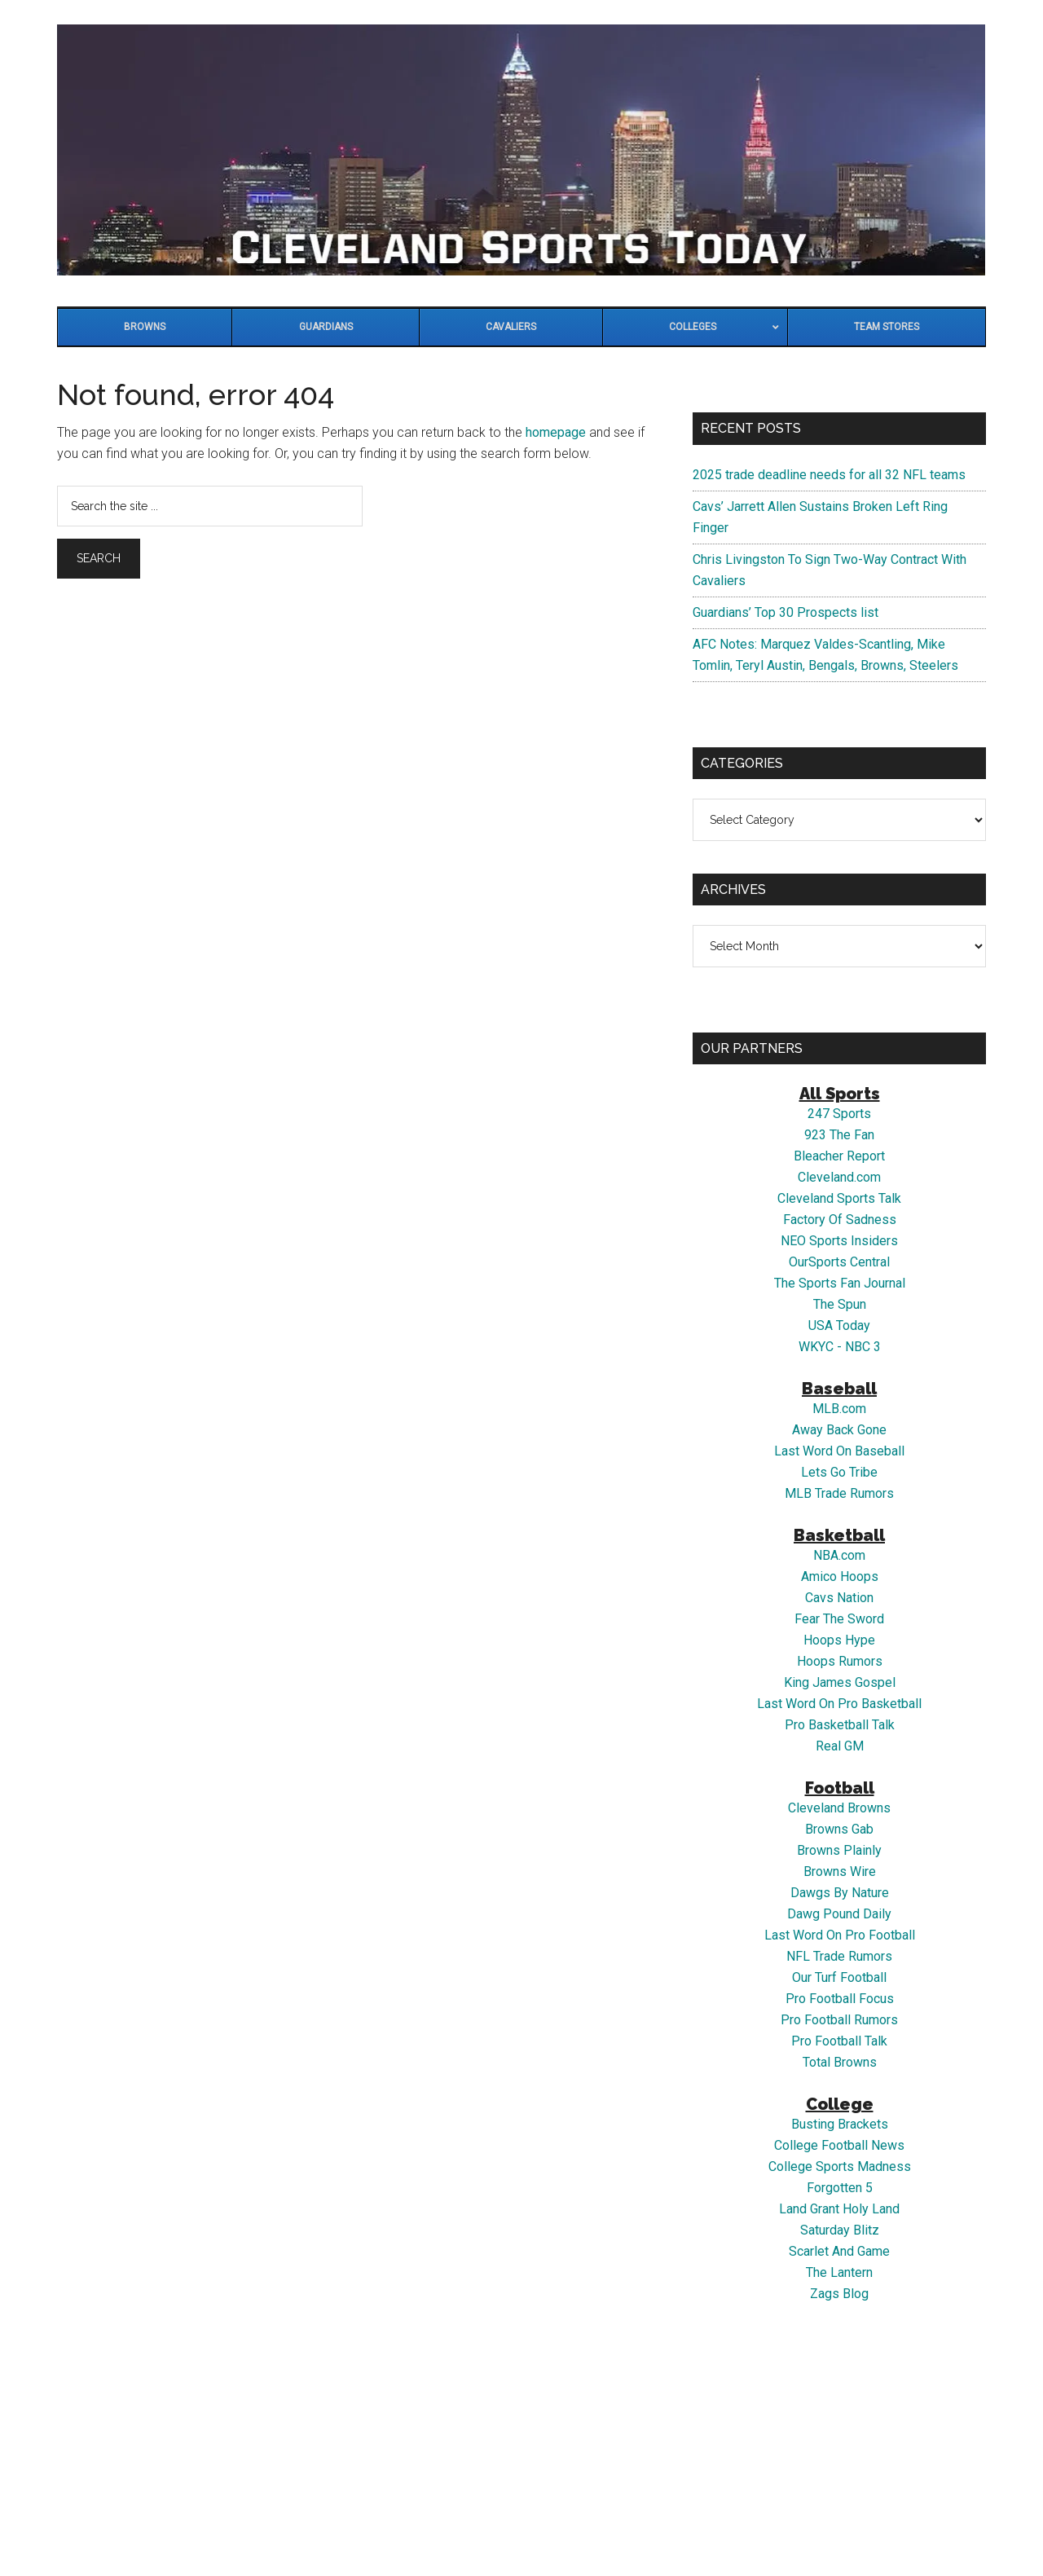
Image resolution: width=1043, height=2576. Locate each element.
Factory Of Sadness (839, 1219)
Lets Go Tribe (839, 1472)
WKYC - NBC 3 (840, 1346)
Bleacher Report (839, 1156)
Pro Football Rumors (839, 2020)
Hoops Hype (839, 1640)
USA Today (839, 1325)
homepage (556, 432)
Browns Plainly (839, 1850)
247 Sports (839, 1113)
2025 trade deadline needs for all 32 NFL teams (829, 474)
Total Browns (840, 2062)
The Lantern (839, 2272)
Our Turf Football (839, 1977)
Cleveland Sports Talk (839, 1198)
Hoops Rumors (839, 1661)
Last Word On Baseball (839, 1451)
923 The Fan (839, 1135)
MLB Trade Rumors (839, 1493)
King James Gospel (840, 1682)
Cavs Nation (839, 1597)
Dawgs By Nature (839, 1892)
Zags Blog (839, 2293)
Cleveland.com (839, 1177)
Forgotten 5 (840, 2187)
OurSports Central (839, 1262)
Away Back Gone (839, 1430)
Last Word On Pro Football (839, 1935)
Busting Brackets (839, 2124)
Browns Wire (839, 1871)
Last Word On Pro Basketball (839, 1703)
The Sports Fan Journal (839, 1283)
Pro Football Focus (840, 1998)
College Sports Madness (839, 2166)
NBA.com (839, 1555)
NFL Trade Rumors (839, 1956)
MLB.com (839, 1408)
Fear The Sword (839, 1619)
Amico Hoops (839, 1576)
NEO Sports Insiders (839, 1240)
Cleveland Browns (839, 1808)
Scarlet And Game (839, 2251)
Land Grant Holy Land (839, 2209)
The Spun (839, 1304)
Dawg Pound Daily (839, 1914)
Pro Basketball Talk (840, 1725)
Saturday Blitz (839, 2230)
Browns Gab (839, 1829)
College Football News (839, 2145)
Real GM (840, 1746)
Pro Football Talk (839, 2041)
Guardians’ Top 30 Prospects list (785, 612)
